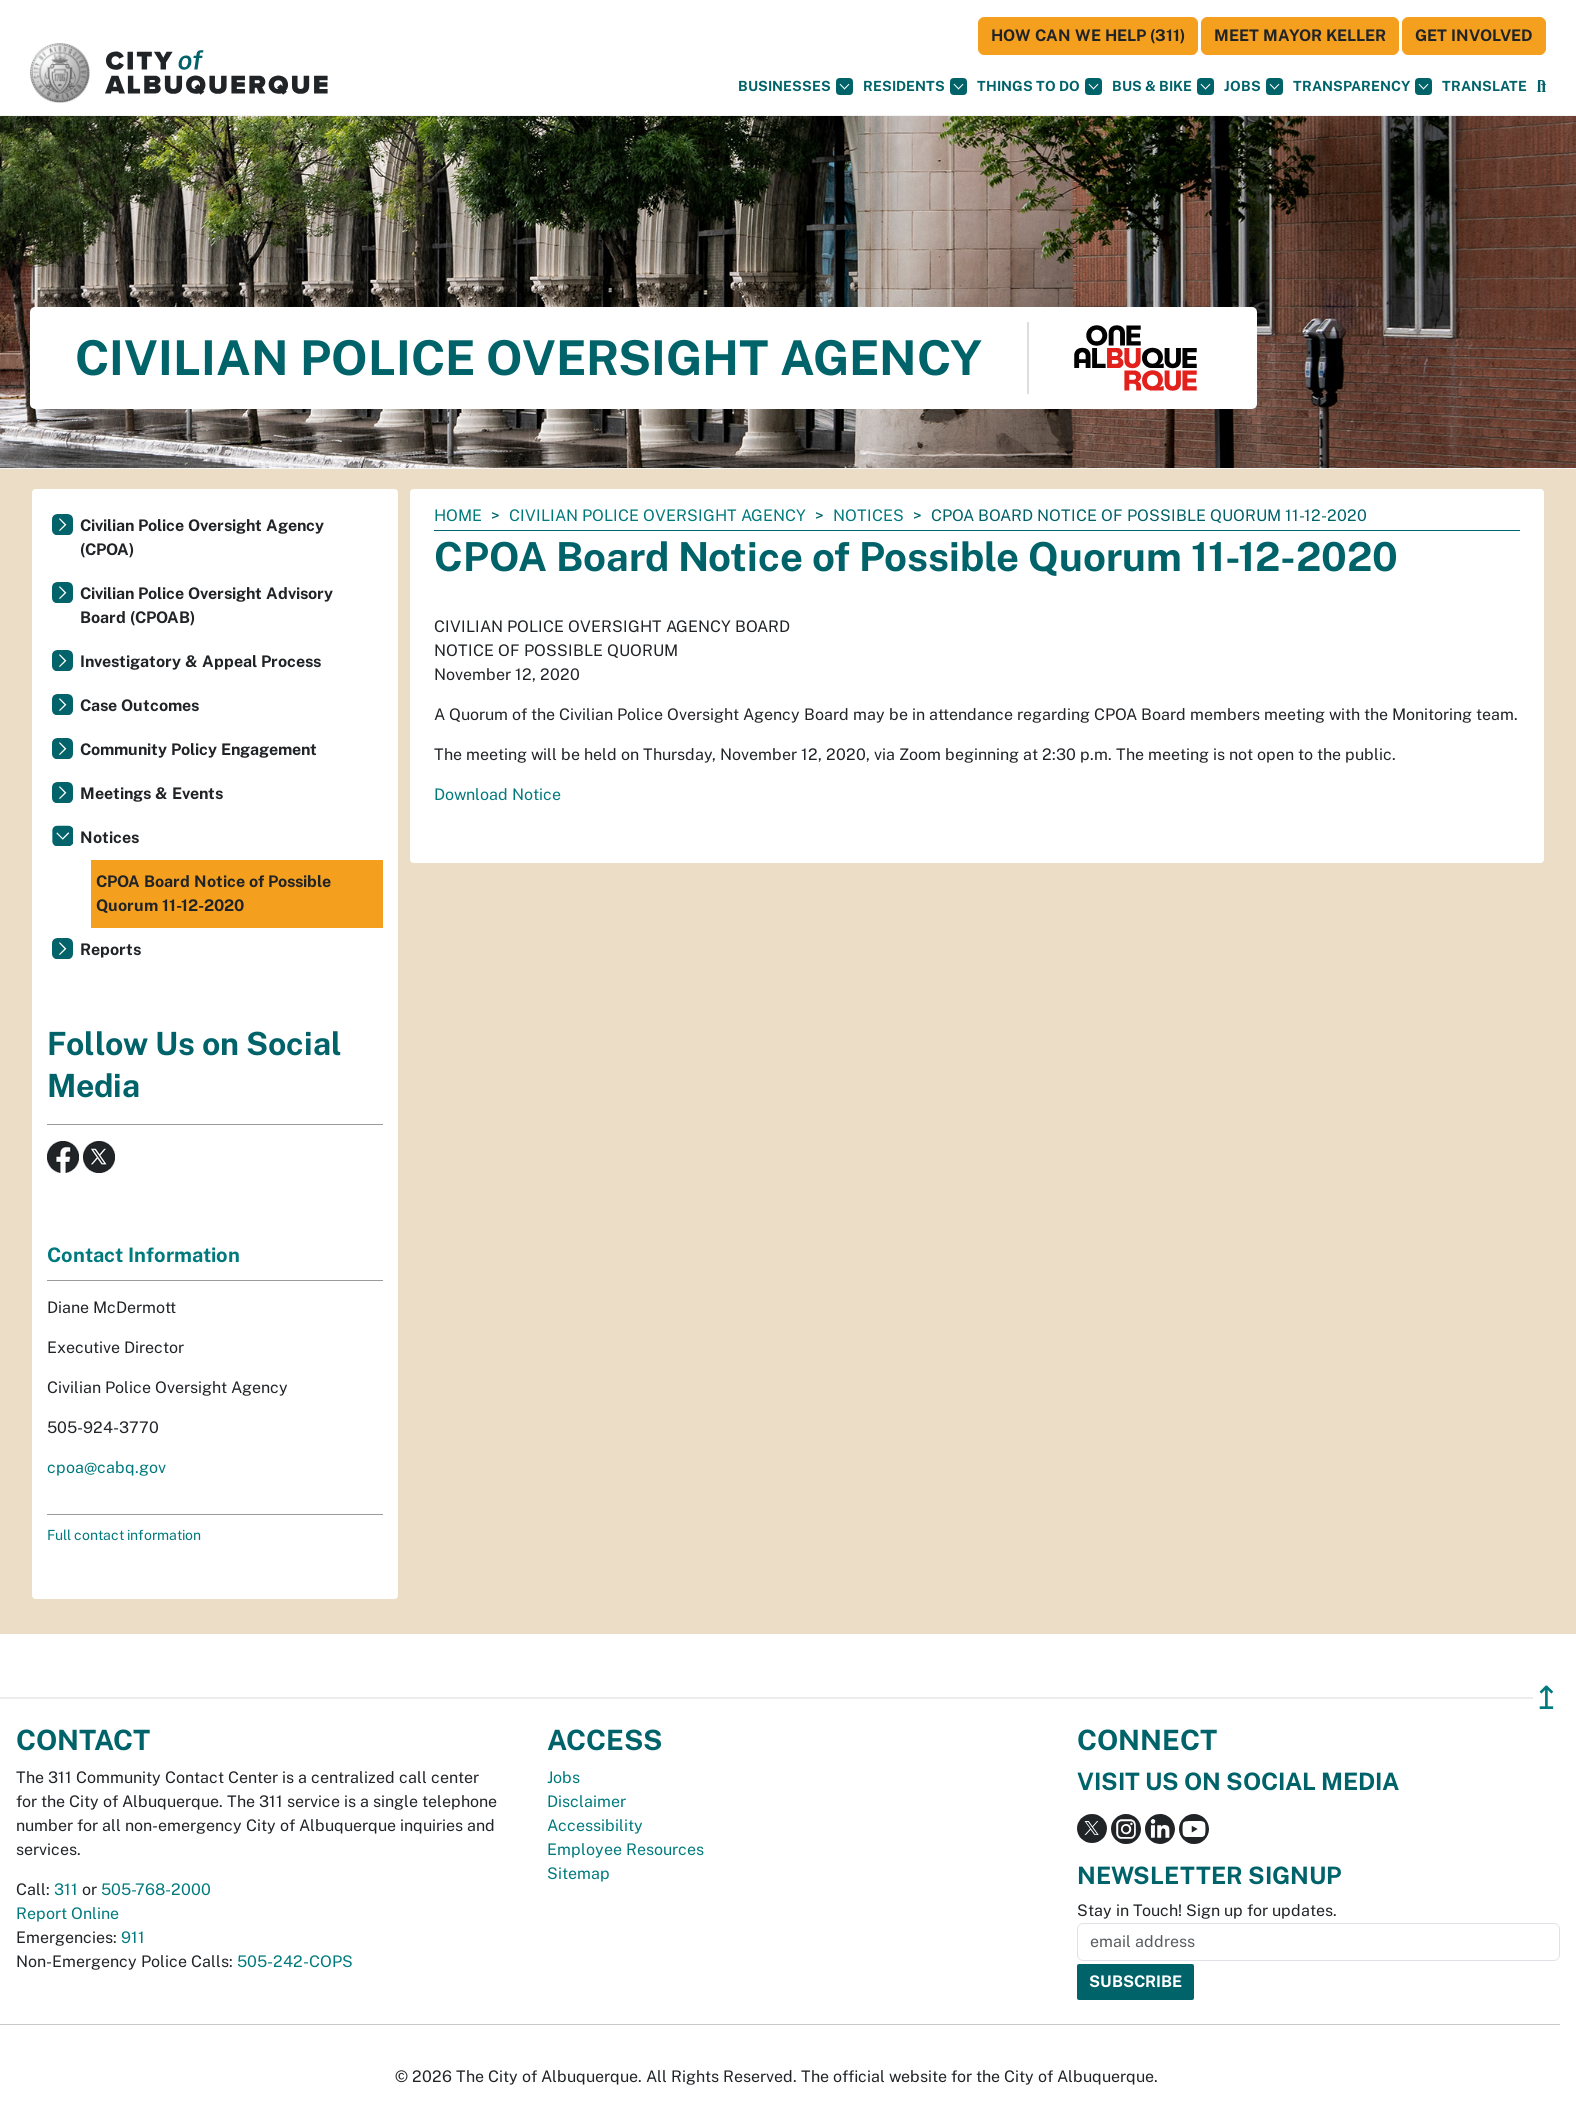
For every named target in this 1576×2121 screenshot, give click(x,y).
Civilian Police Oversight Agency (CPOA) (202, 537)
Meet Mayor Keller (1300, 35)
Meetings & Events (151, 793)
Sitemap (578, 1873)
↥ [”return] (1546, 1697)
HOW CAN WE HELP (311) (1088, 35)
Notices (868, 515)
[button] (1484, 86)
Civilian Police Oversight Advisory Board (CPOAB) (206, 605)
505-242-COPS (295, 1961)
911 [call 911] (133, 1937)
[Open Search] (1541, 86)
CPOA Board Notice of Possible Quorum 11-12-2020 (213, 893)
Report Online (67, 1913)
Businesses (795, 86)
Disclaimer (586, 1801)
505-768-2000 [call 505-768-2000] (156, 1889)
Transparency (1362, 86)
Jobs (1253, 86)
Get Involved (1474, 35)
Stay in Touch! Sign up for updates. (1207, 1910)
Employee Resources (625, 1849)
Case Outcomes (139, 705)
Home (458, 515)
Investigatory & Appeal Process (200, 661)
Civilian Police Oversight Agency (657, 515)
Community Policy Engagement (198, 749)
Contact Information (143, 1255)
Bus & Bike (1163, 86)
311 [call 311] (66, 1889)
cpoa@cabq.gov (106, 1467)
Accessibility (595, 1825)
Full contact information (124, 1535)
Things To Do (1039, 86)
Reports (110, 949)
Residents (915, 86)
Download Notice (497, 794)
